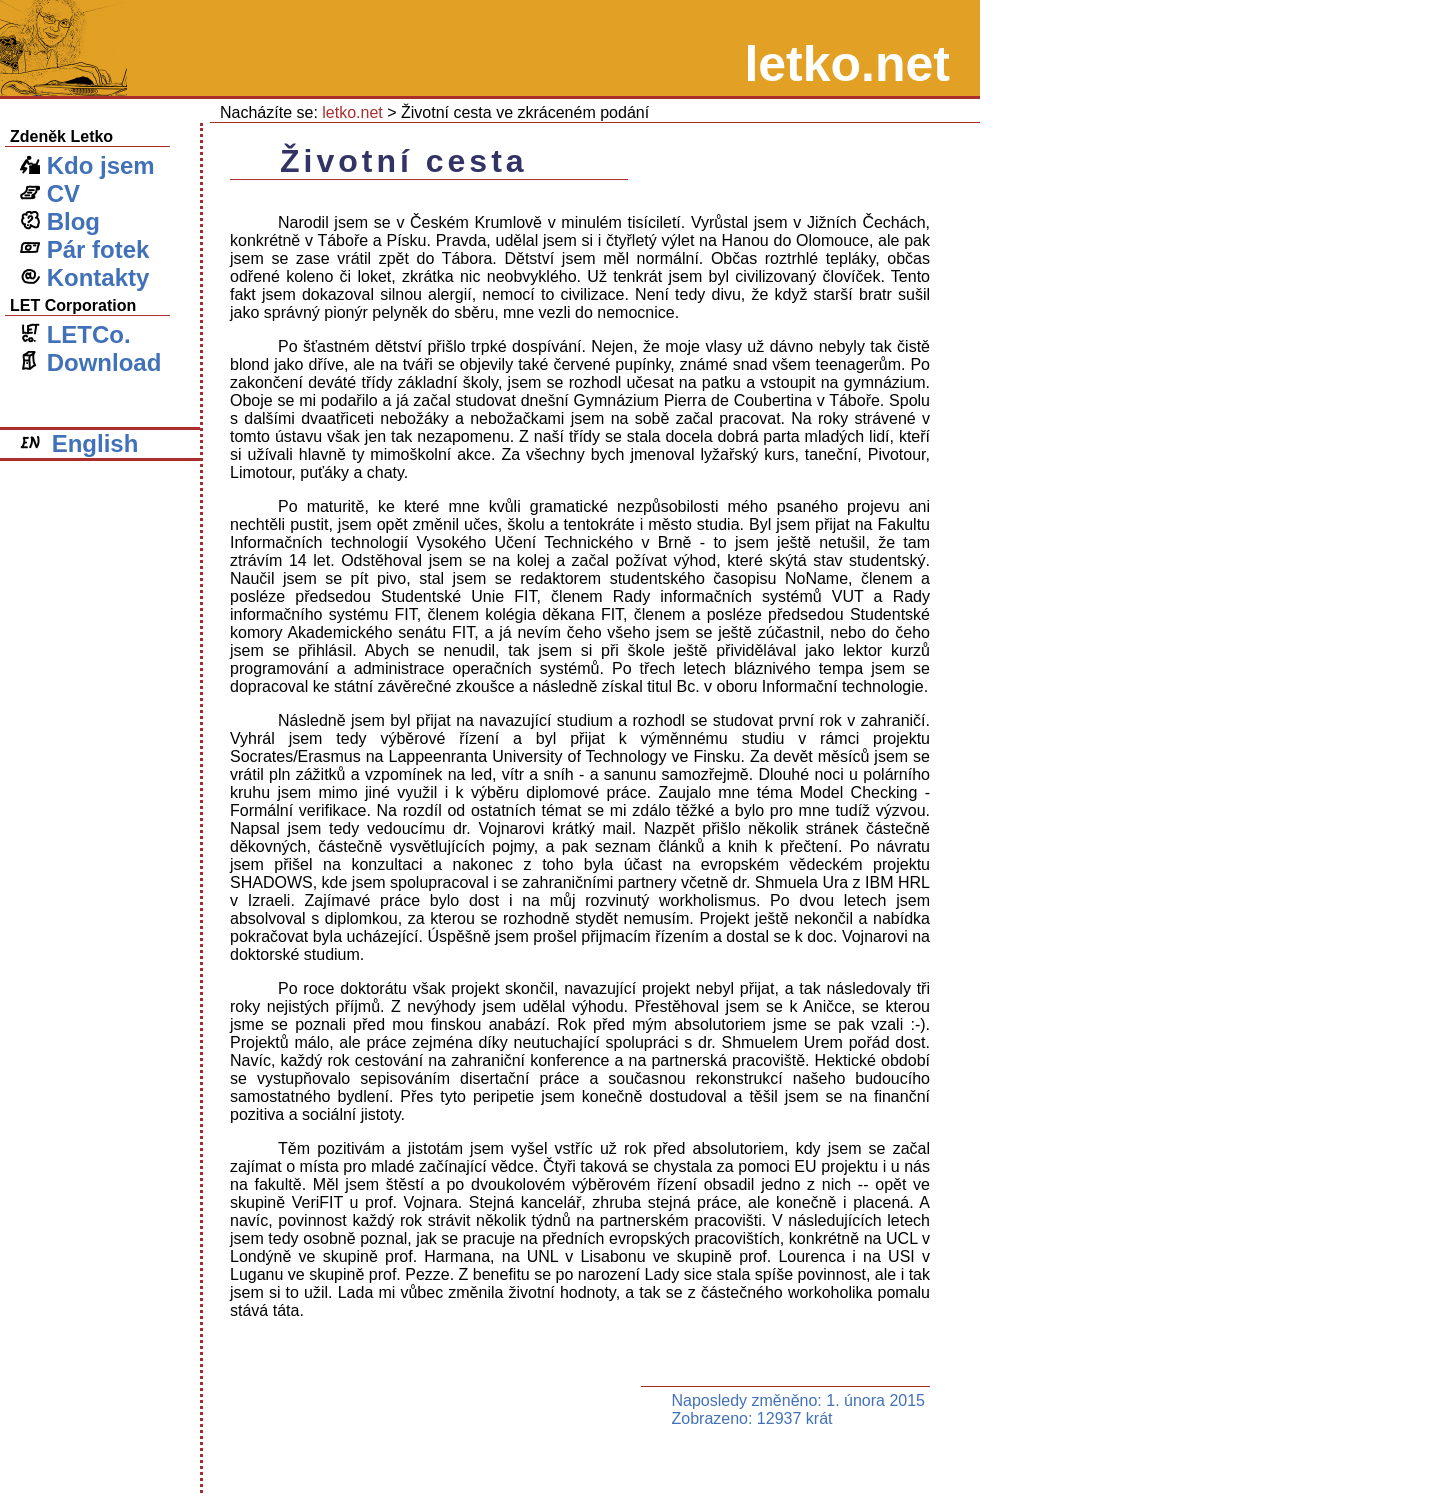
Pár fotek (84, 249)
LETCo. (75, 334)
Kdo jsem (87, 165)
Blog (60, 221)
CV (50, 193)
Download (90, 362)
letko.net (352, 112)
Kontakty (84, 277)
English (79, 443)
